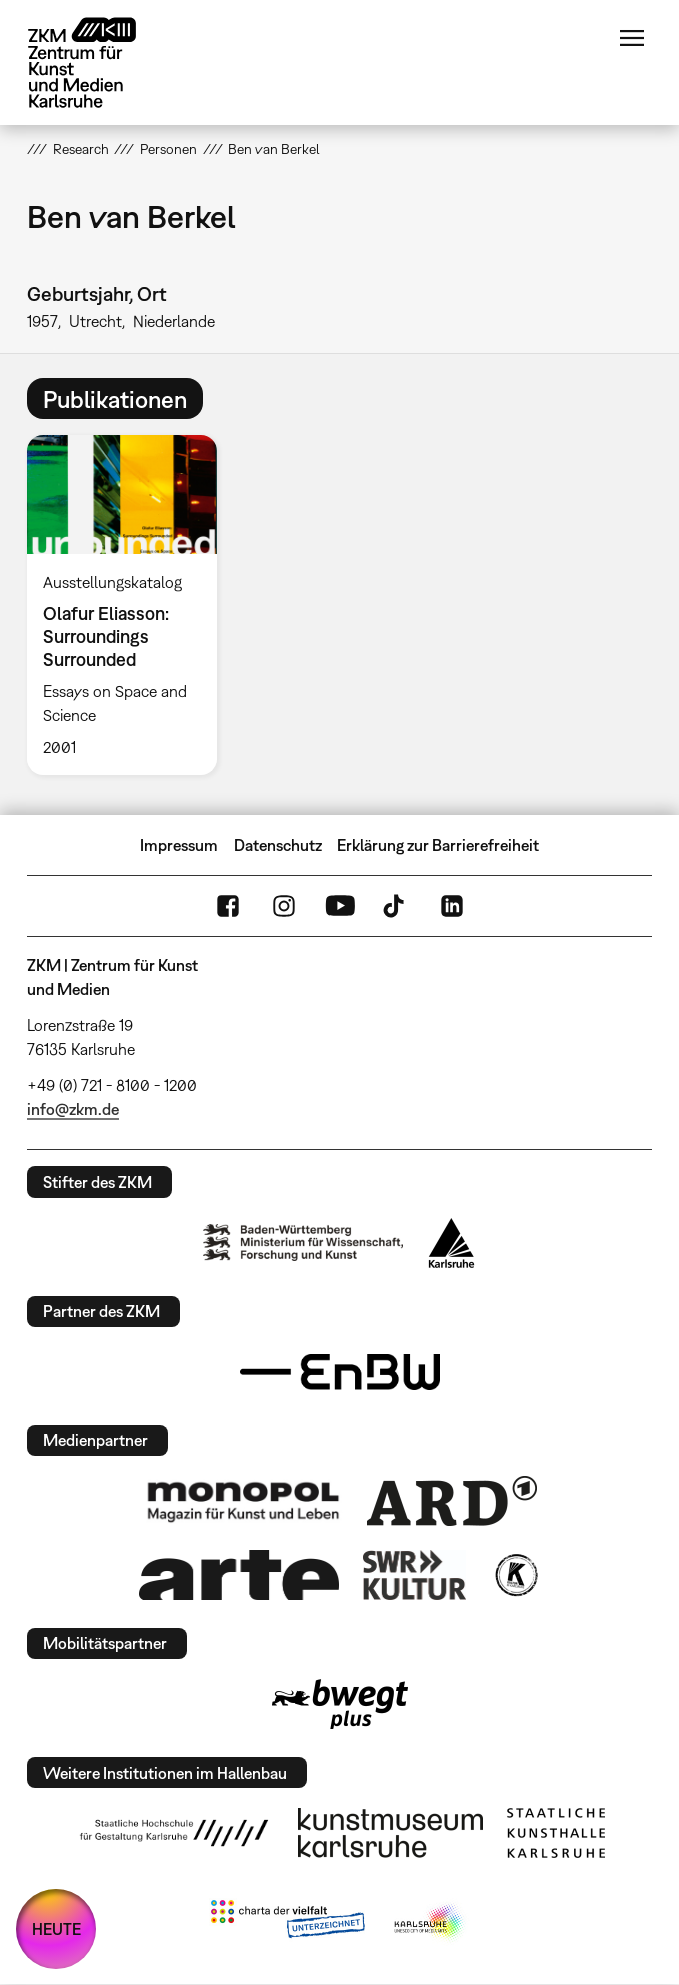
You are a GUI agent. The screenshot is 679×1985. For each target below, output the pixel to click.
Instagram (284, 906)
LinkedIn (452, 906)
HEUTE (56, 1929)
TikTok (396, 906)
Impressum (179, 845)
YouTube (340, 906)
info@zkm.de (73, 1109)
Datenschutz (278, 845)
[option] (130, 605)
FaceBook (228, 906)
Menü (632, 38)
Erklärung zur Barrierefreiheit (438, 845)
